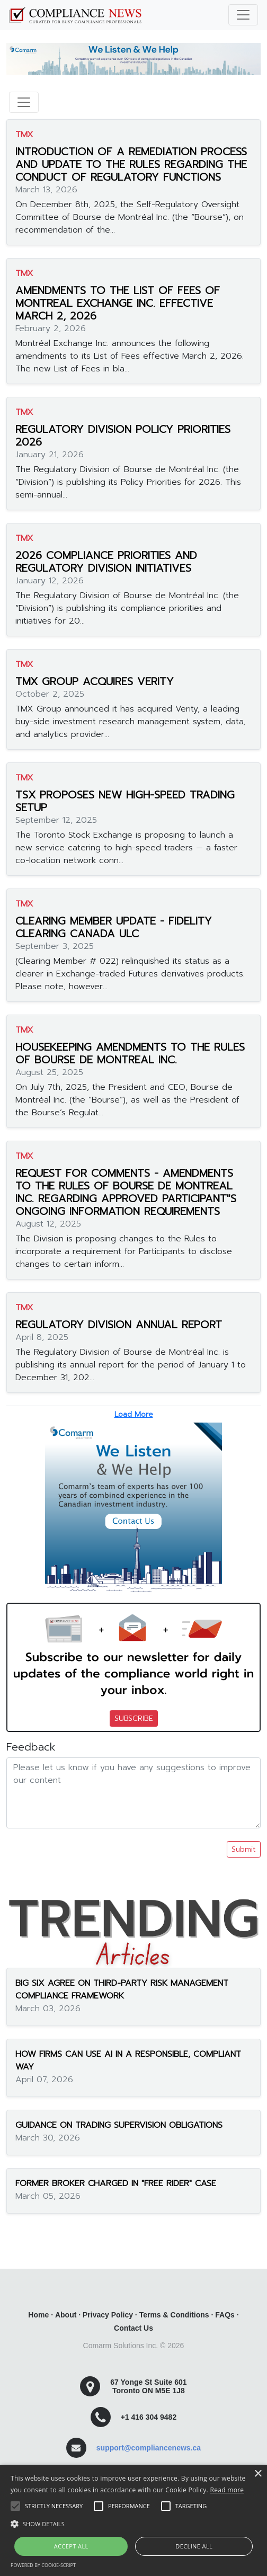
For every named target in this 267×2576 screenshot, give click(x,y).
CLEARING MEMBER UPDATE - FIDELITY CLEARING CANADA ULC (113, 927)
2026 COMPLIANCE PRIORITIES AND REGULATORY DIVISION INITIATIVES (106, 561)
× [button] (258, 2474)
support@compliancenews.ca (148, 2448)
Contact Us (133, 2328)
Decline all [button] (193, 2546)
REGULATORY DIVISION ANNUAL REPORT (118, 1325)
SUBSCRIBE (133, 1718)
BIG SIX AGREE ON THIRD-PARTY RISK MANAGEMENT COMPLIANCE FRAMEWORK (121, 1989)
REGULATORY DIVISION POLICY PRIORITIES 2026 (122, 435)
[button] (133, 2523)
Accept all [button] (71, 2546)
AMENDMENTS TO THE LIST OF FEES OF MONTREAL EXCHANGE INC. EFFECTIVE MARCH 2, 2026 (117, 303)
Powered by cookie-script (43, 2565)
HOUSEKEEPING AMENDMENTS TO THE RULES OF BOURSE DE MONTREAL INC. (130, 1053)
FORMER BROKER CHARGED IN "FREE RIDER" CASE (115, 2183)
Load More (133, 1414)
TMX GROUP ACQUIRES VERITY (94, 681)
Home (38, 2315)
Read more (227, 2489)
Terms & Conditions (174, 2315)
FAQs (225, 2315)
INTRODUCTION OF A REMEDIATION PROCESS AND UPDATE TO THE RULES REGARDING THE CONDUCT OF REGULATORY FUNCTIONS (131, 164)
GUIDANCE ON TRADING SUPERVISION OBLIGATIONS (118, 2125)
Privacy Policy (108, 2315)
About (65, 2315)
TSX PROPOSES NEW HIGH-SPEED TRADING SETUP (125, 801)
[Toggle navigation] (243, 14)
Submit (244, 1849)
